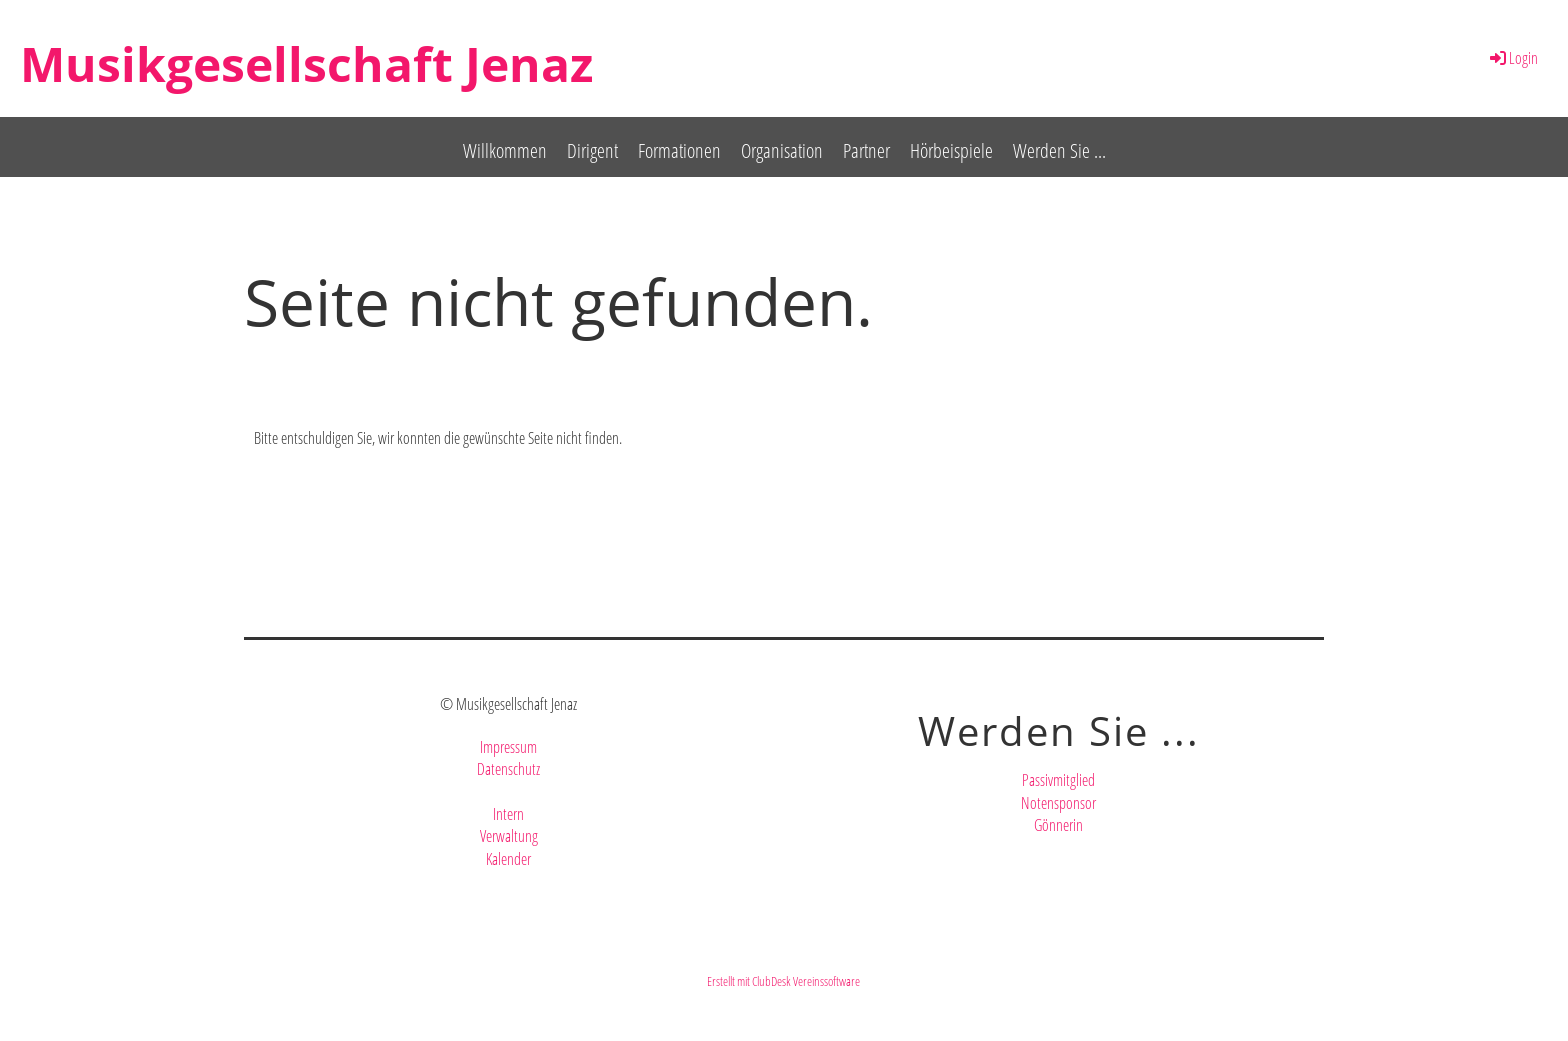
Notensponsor (1058, 803)
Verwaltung (509, 836)
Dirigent (592, 150)
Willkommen (505, 150)
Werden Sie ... (1059, 150)
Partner (866, 150)
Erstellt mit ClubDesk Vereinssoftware (783, 981)
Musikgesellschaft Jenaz (306, 63)
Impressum (508, 747)
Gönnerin (1058, 825)
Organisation (782, 150)
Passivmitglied (1058, 780)
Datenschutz (508, 769)
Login (1512, 58)
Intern (508, 814)
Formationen (679, 150)
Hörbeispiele (951, 150)
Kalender (508, 859)
